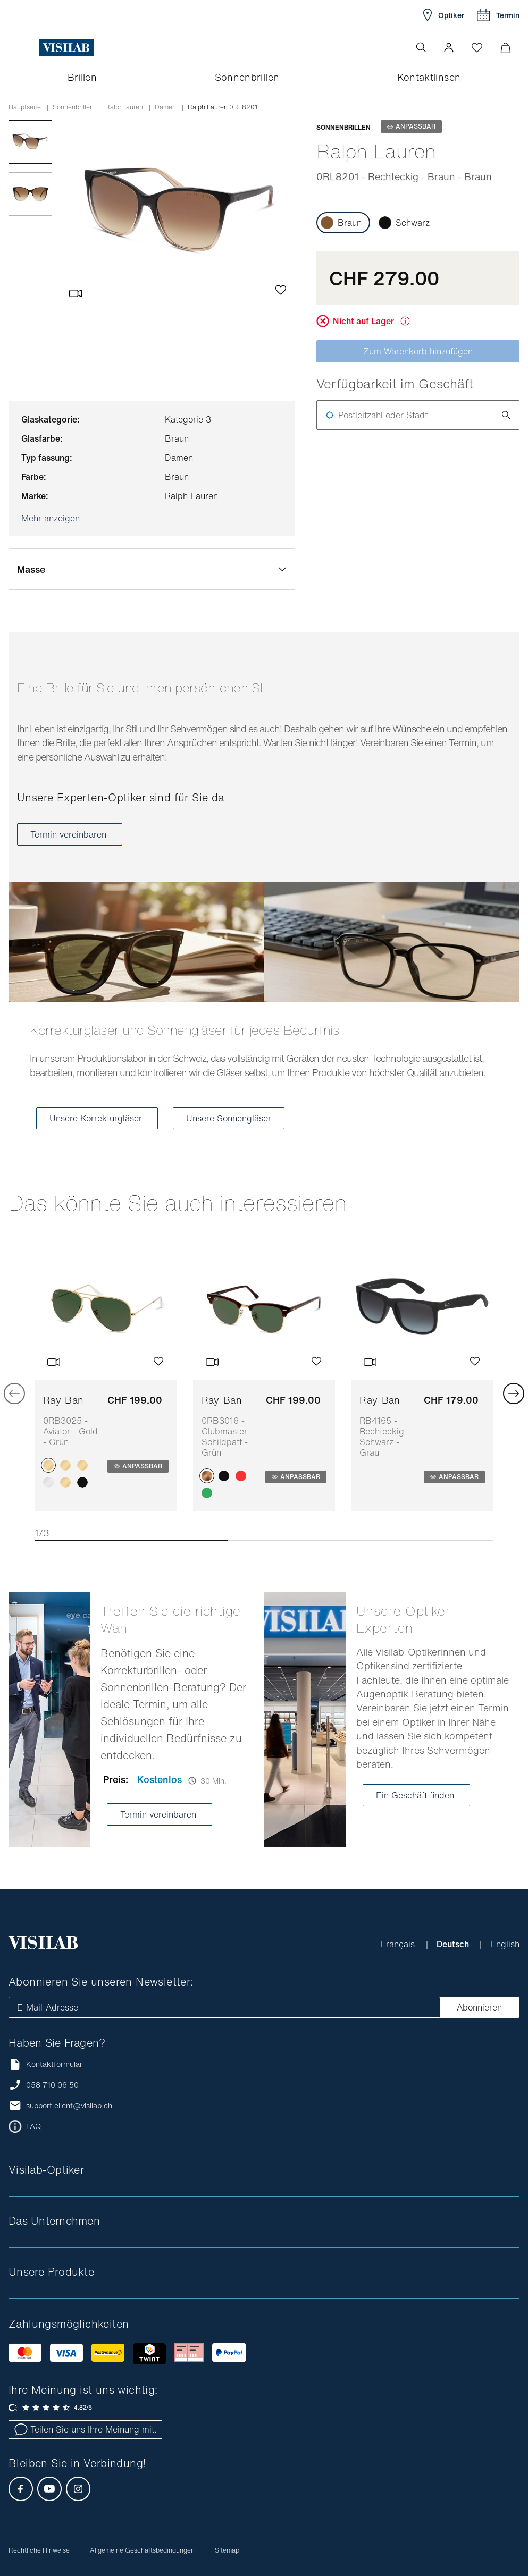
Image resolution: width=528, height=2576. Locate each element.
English (504, 1944)
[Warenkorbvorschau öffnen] (505, 47)
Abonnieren (479, 2007)
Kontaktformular (45, 2064)
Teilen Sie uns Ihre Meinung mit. (85, 2429)
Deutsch (454, 1944)
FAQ (33, 2126)
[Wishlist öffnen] (477, 47)
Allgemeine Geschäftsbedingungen (142, 2550)
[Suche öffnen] (421, 47)
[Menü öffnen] (30, 47)
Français (399, 1944)
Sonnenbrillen (73, 107)
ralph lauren (124, 107)
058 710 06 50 (52, 2085)
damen (165, 107)
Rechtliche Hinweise (39, 2550)
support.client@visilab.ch (69, 2105)
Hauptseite (25, 107)
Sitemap (227, 2550)
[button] (448, 47)
